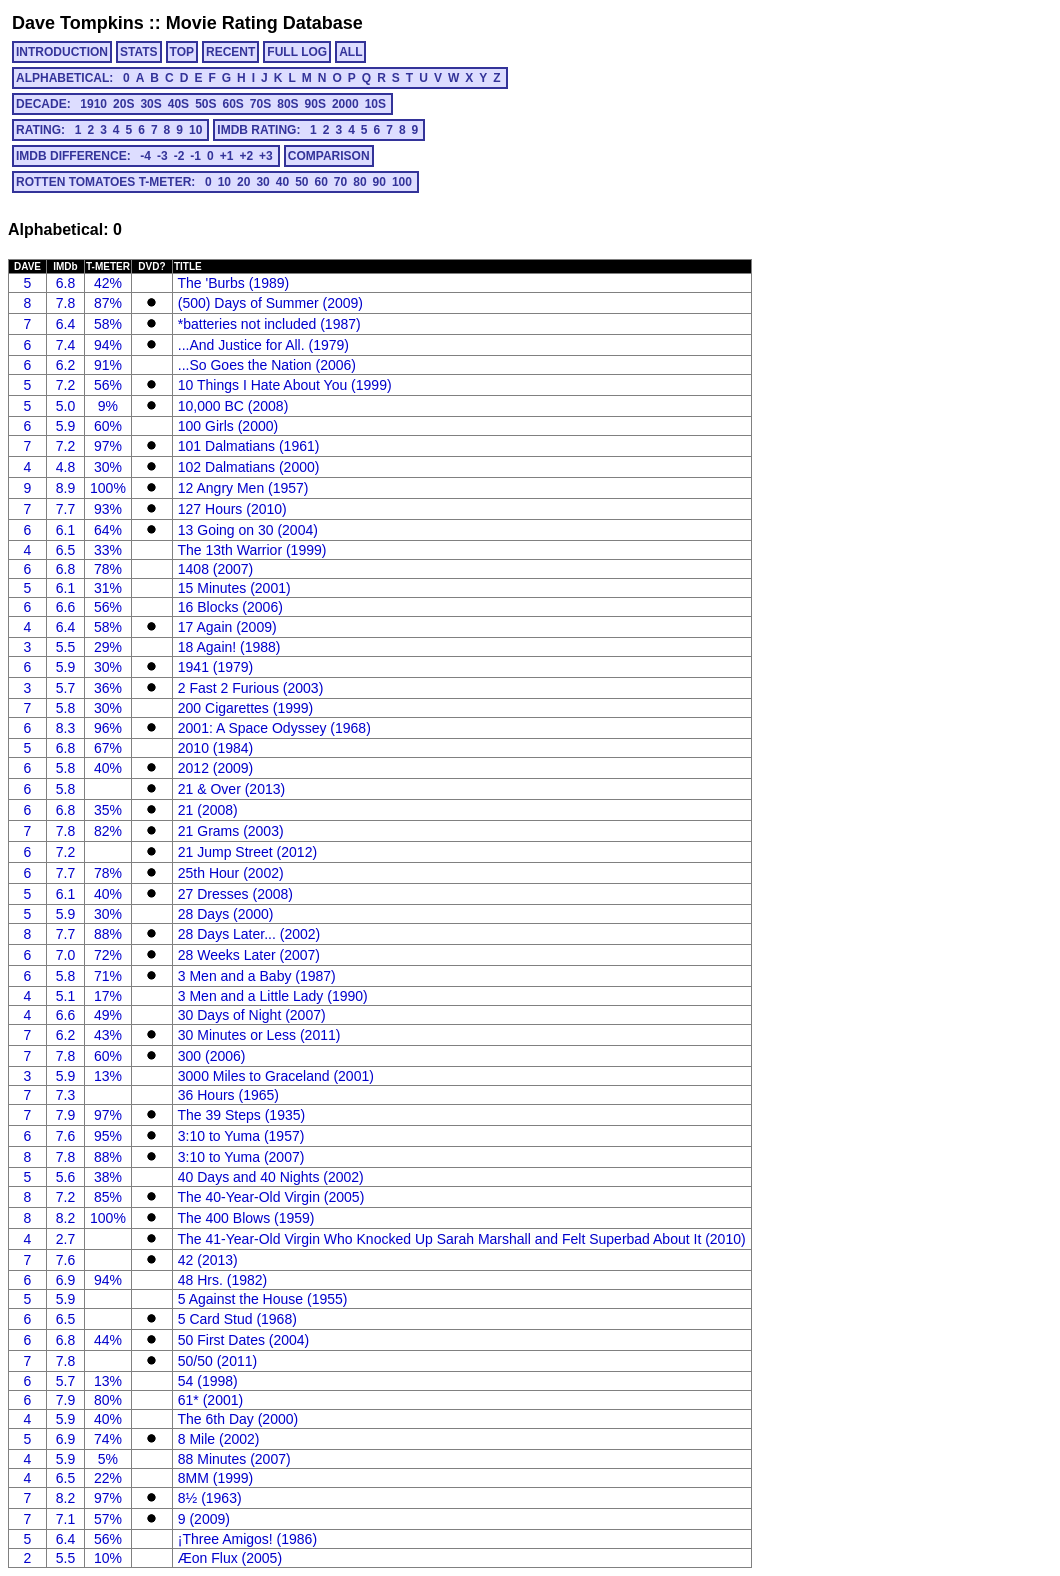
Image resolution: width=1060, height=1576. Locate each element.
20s (123, 104)
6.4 (65, 324)
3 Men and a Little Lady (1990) (273, 996)
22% (108, 1478)
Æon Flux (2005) (230, 1558)
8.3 (65, 728)
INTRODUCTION (62, 52)
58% (108, 324)
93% (108, 509)
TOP (182, 52)
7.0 (65, 955)
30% (108, 467)
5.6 (65, 1177)
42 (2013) (208, 1260)
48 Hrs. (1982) (222, 1280)
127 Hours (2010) (232, 509)
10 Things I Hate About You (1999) (285, 385)
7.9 (65, 1115)
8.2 (65, 1218)
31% (108, 588)
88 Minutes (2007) (234, 1459)
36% (108, 688)
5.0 (65, 406)
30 (262, 182)
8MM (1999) (215, 1478)
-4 (145, 156)
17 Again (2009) (227, 627)
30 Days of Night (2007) (252, 1015)
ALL (350, 52)
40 (282, 182)
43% (108, 1035)
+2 (246, 156)
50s (205, 104)
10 (195, 130)
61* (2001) (210, 1400)
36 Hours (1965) (228, 1095)
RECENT (230, 52)
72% (108, 955)
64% (108, 530)
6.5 (65, 550)
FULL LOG (297, 52)
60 (320, 182)
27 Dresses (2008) (235, 894)
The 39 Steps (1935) (242, 1115)
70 (340, 182)
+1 (227, 156)
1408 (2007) (216, 569)
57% (108, 1519)
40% (108, 768)
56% (108, 385)
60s (232, 104)
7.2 (65, 385)
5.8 (65, 708)
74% (108, 1439)
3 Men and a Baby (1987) (257, 976)
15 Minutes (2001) (234, 588)
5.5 (65, 647)
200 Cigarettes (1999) (245, 708)
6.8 (65, 283)
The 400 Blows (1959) (246, 1218)
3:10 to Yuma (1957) (241, 1136)
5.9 (65, 426)
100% (108, 488)
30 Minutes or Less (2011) (259, 1035)
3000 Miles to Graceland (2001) (276, 1076)
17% (108, 996)
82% (108, 831)
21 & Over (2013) (231, 789)
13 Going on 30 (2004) (248, 530)
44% (108, 1340)
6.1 (65, 530)
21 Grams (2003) (231, 831)
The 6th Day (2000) (238, 1419)
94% (108, 345)
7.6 (65, 1136)
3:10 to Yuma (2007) (241, 1157)
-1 (195, 156)
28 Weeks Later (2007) (249, 955)
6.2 (65, 365)
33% (108, 550)
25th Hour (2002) (231, 873)
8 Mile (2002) (219, 1439)
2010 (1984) (216, 748)
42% (108, 283)
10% (108, 1558)
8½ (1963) (210, 1498)
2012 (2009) (216, 768)
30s (150, 104)
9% (108, 406)
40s (178, 104)
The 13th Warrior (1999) (252, 550)
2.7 (65, 1239)
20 (243, 182)
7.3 (65, 1095)
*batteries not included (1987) (269, 324)
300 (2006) (212, 1056)
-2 (179, 156)
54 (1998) (208, 1381)
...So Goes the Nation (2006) (267, 365)
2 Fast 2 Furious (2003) (251, 688)
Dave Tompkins (78, 23)
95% (108, 1136)
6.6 (65, 607)
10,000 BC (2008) (233, 406)
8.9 (65, 488)
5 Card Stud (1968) (237, 1319)
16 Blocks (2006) (230, 607)
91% (108, 365)
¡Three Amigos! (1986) (247, 1539)
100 (402, 182)
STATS (139, 52)
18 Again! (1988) (229, 647)
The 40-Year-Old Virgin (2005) (271, 1197)
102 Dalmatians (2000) (249, 467)
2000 (345, 104)
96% (108, 728)
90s (315, 104)
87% (108, 303)
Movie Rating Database (264, 23)
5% (108, 1459)
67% (108, 748)
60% (108, 426)
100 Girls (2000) (228, 426)
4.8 (65, 467)
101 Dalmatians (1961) (249, 446)
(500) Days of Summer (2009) (270, 303)
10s (375, 104)
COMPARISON (329, 156)
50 (301, 182)
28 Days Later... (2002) (249, 934)
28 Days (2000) (226, 914)
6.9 (65, 1280)
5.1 (65, 996)
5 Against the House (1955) (263, 1299)
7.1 (65, 1519)
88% (108, 934)
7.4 (65, 345)
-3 (162, 156)
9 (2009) (204, 1519)
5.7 (65, 688)
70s (260, 104)
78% (108, 569)
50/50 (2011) (217, 1361)
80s (287, 104)
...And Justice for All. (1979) (263, 345)
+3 (266, 156)
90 (379, 182)
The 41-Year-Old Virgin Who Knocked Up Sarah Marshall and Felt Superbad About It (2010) (462, 1239)
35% (108, 810)
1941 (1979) (216, 667)
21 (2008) (208, 810)
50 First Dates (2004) (244, 1340)
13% (108, 1076)
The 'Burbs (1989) (234, 283)
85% (108, 1197)
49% (108, 1015)
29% (108, 647)
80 (359, 182)
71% (108, 976)
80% (108, 1400)
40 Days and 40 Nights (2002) (271, 1177)
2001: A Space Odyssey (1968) (274, 728)
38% (108, 1177)
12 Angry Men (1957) (243, 488)
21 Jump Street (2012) (247, 852)
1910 (93, 104)
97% (108, 446)
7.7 (65, 509)
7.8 (65, 303)
